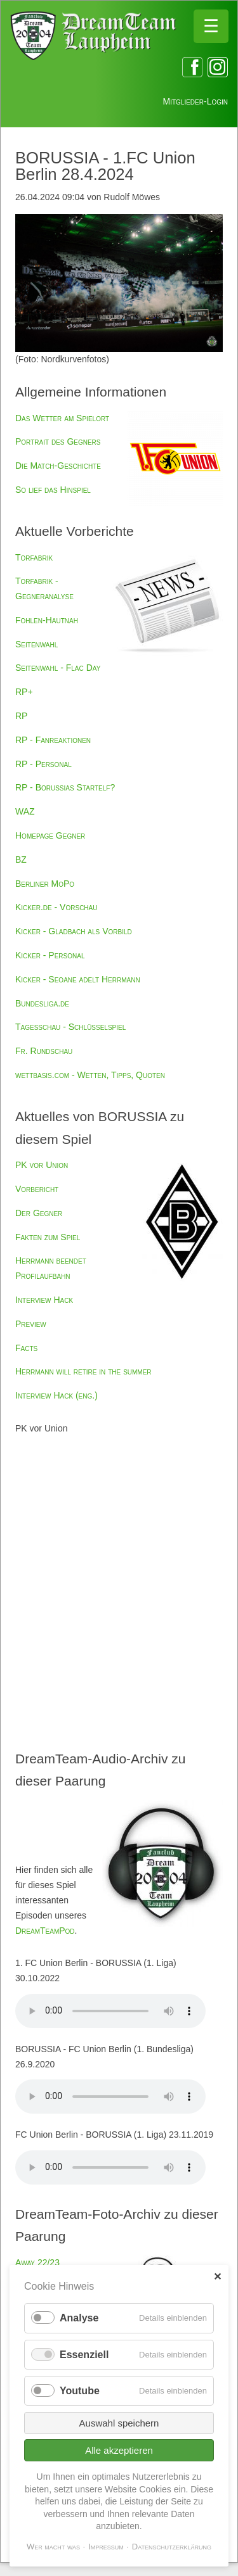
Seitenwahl (36, 644)
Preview (30, 1324)
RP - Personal (43, 764)
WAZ (25, 811)
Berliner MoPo (44, 884)
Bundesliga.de (42, 1003)
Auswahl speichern (119, 2423)
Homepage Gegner (50, 835)
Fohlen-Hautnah (46, 620)
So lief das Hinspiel (53, 490)
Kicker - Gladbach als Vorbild (73, 931)
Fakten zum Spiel (47, 1237)
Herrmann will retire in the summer (83, 1371)
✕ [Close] (217, 2276)
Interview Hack (44, 1300)
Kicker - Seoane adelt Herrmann (77, 979)
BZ (21, 859)
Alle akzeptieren (119, 2450)
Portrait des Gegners (58, 441)
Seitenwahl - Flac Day (57, 668)
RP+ (24, 692)
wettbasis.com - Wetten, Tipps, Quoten (90, 1075)
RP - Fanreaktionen (53, 740)
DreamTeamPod (45, 1931)
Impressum (106, 2546)
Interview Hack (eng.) (56, 1395)
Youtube (80, 2390)
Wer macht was (53, 2546)
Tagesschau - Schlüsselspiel (70, 1027)
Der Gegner (38, 1213)
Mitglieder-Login (195, 101)
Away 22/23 (37, 2262)
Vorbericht (36, 1189)
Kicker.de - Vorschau (56, 907)
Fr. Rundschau (43, 1051)
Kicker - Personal (49, 955)
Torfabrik (34, 557)
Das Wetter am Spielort (62, 418)
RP (21, 716)
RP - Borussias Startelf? (65, 787)
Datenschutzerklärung (171, 2546)
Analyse (79, 2318)
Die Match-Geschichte (58, 465)
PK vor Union (41, 1165)
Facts (26, 1348)
